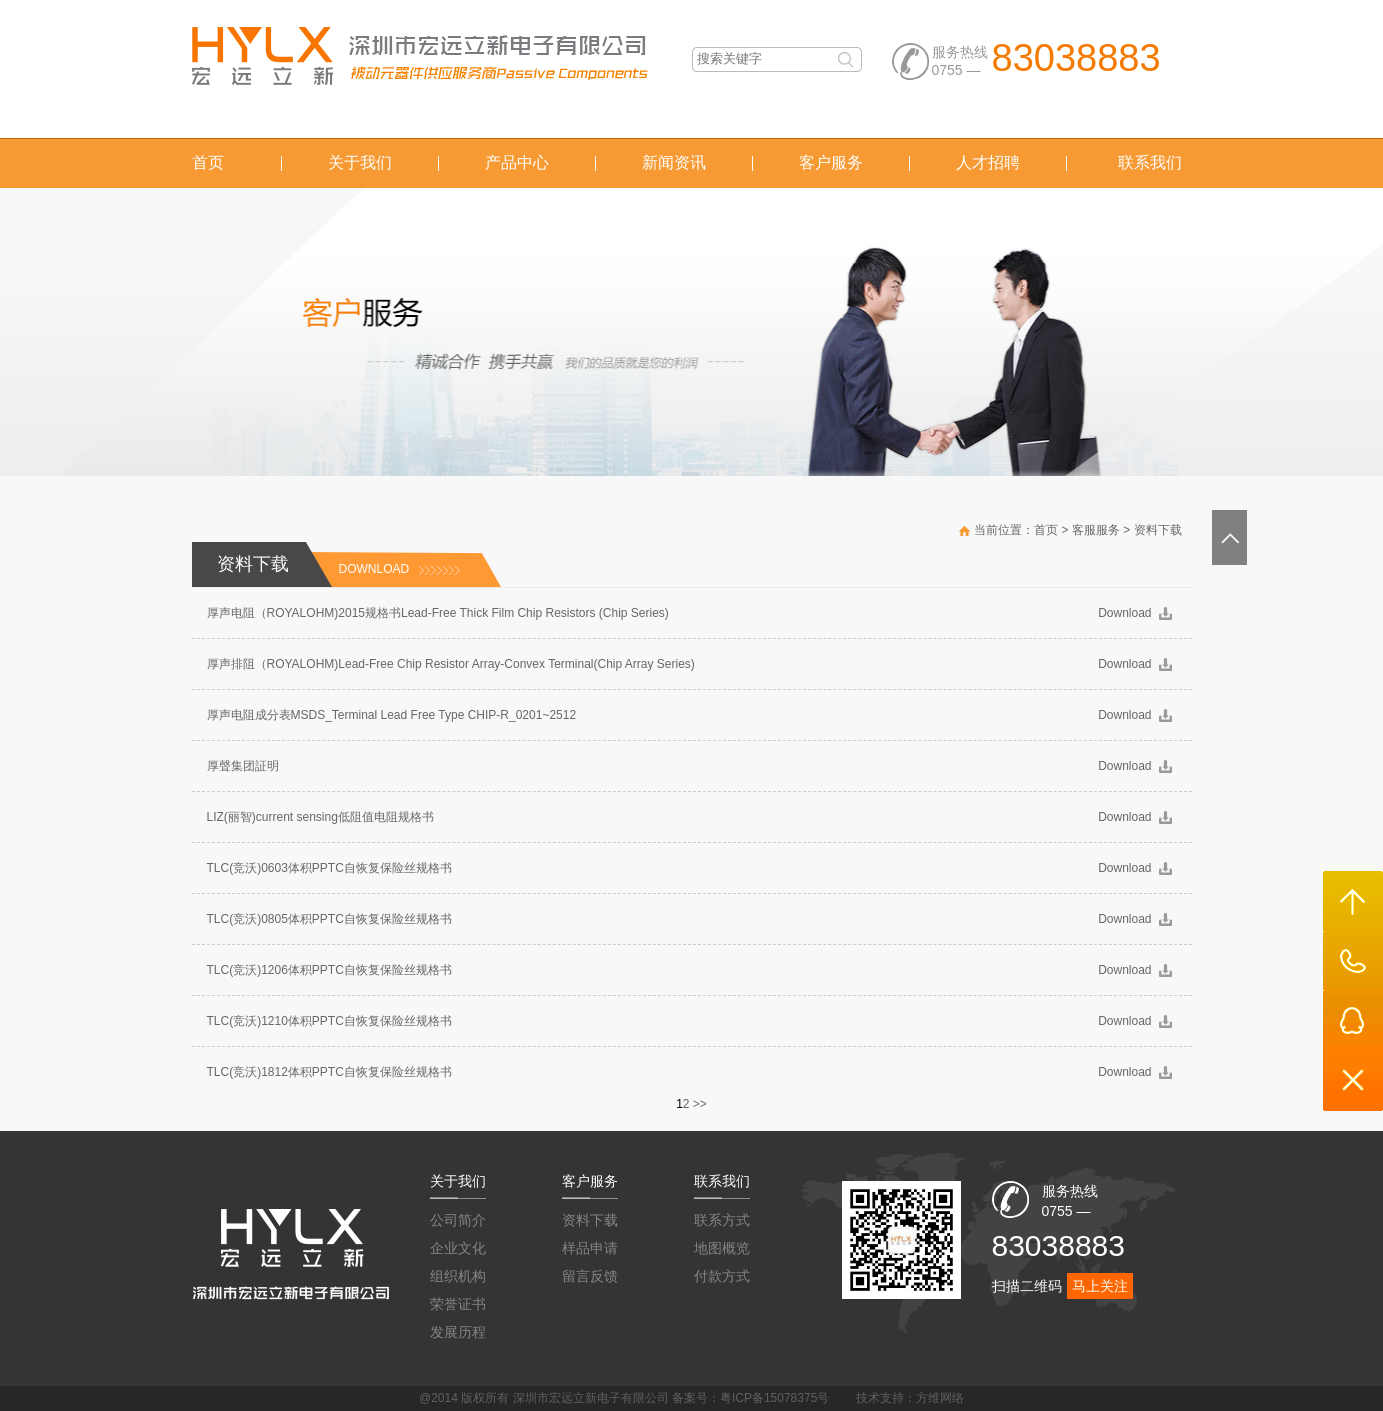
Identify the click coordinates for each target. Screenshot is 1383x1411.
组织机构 (458, 1276)
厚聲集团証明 (243, 766)
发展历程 (458, 1332)
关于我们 (360, 162)
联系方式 (722, 1220)
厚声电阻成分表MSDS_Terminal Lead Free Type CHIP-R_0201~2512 (392, 715)
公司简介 (458, 1220)
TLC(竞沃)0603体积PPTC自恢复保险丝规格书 (329, 868)
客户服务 (831, 162)
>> (700, 1104)
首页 (208, 162)
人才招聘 (988, 162)
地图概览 (722, 1248)
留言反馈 (590, 1276)
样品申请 (590, 1248)
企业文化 (458, 1248)
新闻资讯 (674, 162)
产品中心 (517, 162)
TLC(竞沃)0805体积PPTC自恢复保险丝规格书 (329, 919)
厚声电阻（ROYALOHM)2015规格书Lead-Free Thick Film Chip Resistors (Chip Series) (438, 613)
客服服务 (1096, 530)
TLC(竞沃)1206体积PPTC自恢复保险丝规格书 (329, 970)
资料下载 (1158, 530)
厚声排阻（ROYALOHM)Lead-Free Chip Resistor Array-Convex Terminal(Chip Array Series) (451, 664)
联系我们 (1150, 162)
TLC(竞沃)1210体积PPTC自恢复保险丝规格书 (329, 1021)
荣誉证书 (458, 1304)
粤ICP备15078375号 (774, 1398)
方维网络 (940, 1398)
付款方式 (722, 1276)
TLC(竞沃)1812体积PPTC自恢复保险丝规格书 (329, 1072)
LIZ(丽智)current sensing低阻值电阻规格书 (320, 817)
